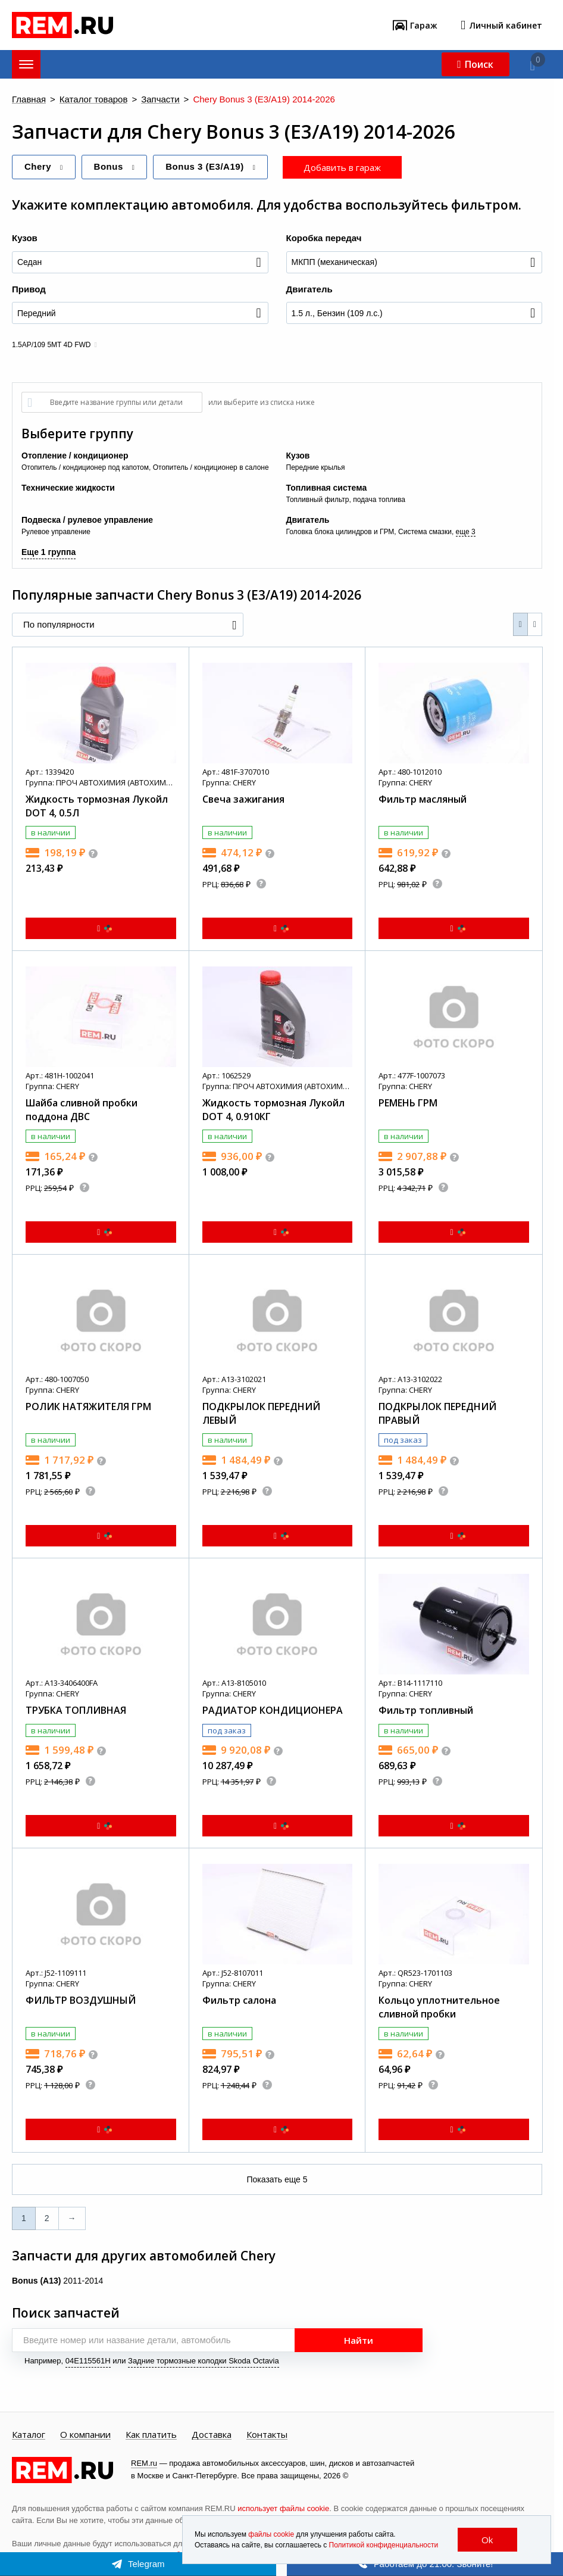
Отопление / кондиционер (74, 455)
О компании (85, 2435)
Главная (29, 100)
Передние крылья (315, 467)
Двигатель (309, 289)
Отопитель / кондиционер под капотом (85, 467)
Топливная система (326, 487)
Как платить (151, 2435)
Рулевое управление (55, 532)
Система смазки (425, 532)
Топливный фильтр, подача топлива (345, 499)
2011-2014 (57, 2280)
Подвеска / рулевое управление (87, 520)
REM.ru (144, 2463)
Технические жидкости (68, 487)
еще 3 (466, 532)
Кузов (24, 238)
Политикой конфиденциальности (384, 2545)
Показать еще (276, 2179)
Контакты (266, 2435)
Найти (358, 2340)
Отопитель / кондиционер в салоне (211, 467)
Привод (29, 289)
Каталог (28, 2435)
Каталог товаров (94, 100)
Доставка (212, 2435)
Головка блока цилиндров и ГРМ (340, 532)
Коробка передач (324, 238)
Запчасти (160, 100)
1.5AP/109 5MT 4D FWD (51, 345)
